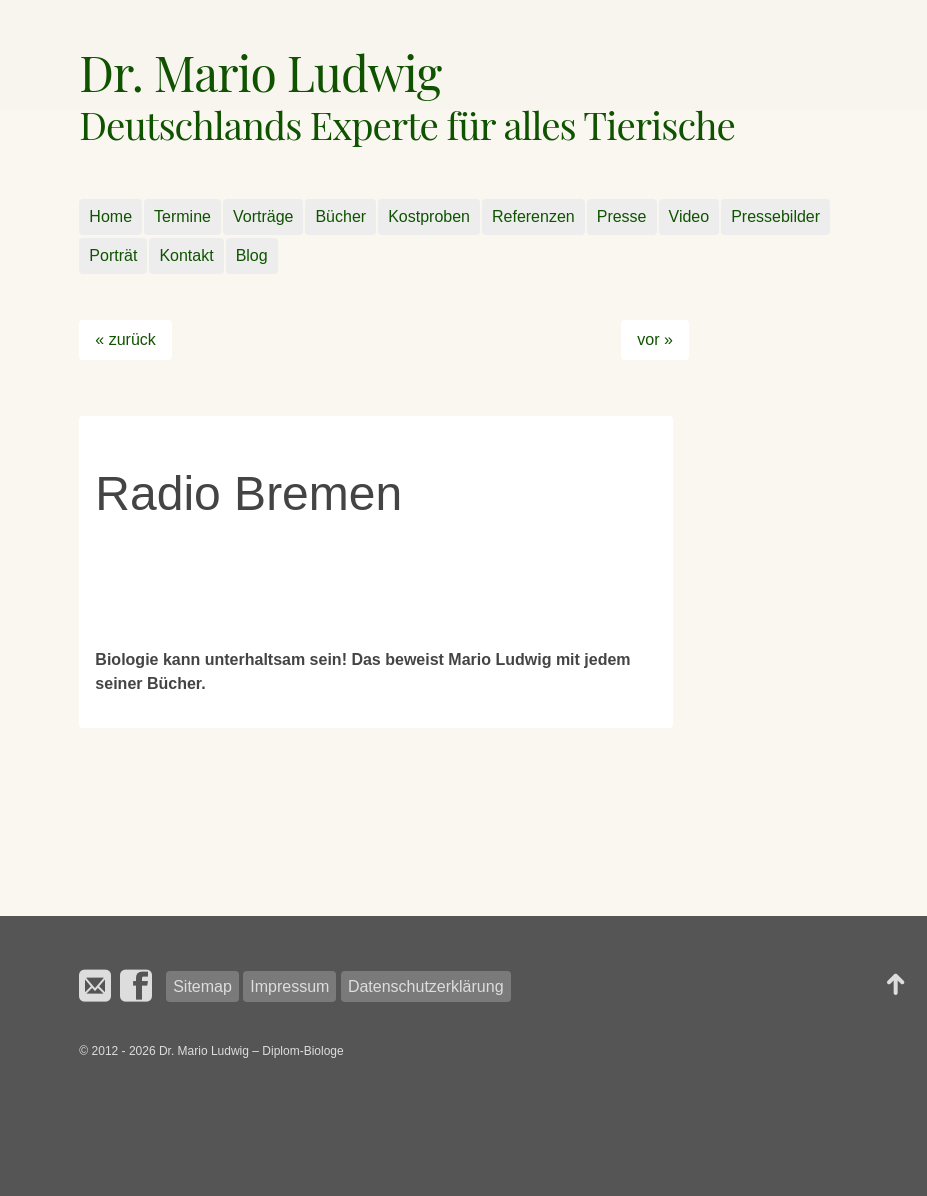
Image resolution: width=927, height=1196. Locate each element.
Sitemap (202, 986)
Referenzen (533, 216)
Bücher (340, 216)
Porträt (113, 255)
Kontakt (186, 255)
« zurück (125, 339)
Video (689, 216)
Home (110, 216)
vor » (655, 339)
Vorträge (263, 216)
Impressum (289, 986)
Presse (622, 216)
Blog (252, 255)
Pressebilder (775, 216)
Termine (182, 216)
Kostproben (429, 216)
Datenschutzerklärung (426, 986)
